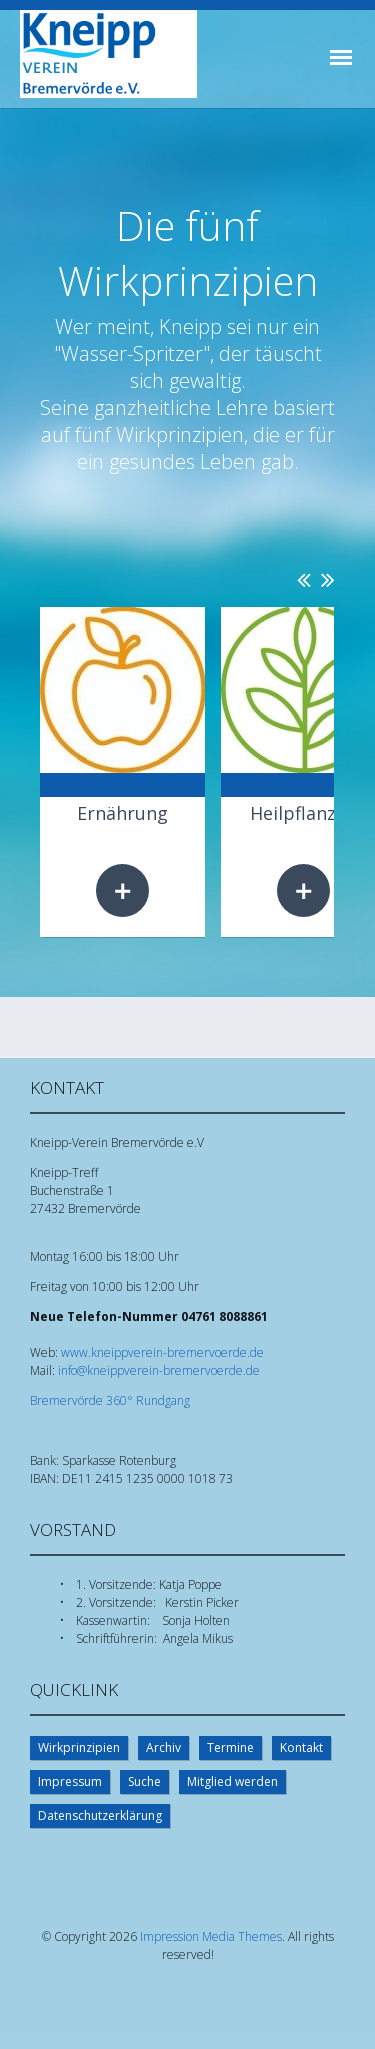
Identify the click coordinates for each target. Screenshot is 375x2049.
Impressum (70, 1781)
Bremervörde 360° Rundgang (110, 1400)
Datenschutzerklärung (100, 1815)
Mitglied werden (232, 1781)
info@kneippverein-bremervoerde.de (159, 1370)
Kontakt (301, 1747)
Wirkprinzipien (79, 1747)
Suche (144, 1781)
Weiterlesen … (122, 890)
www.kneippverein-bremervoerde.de (162, 1352)
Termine (230, 1747)
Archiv (163, 1747)
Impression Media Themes (211, 1936)
